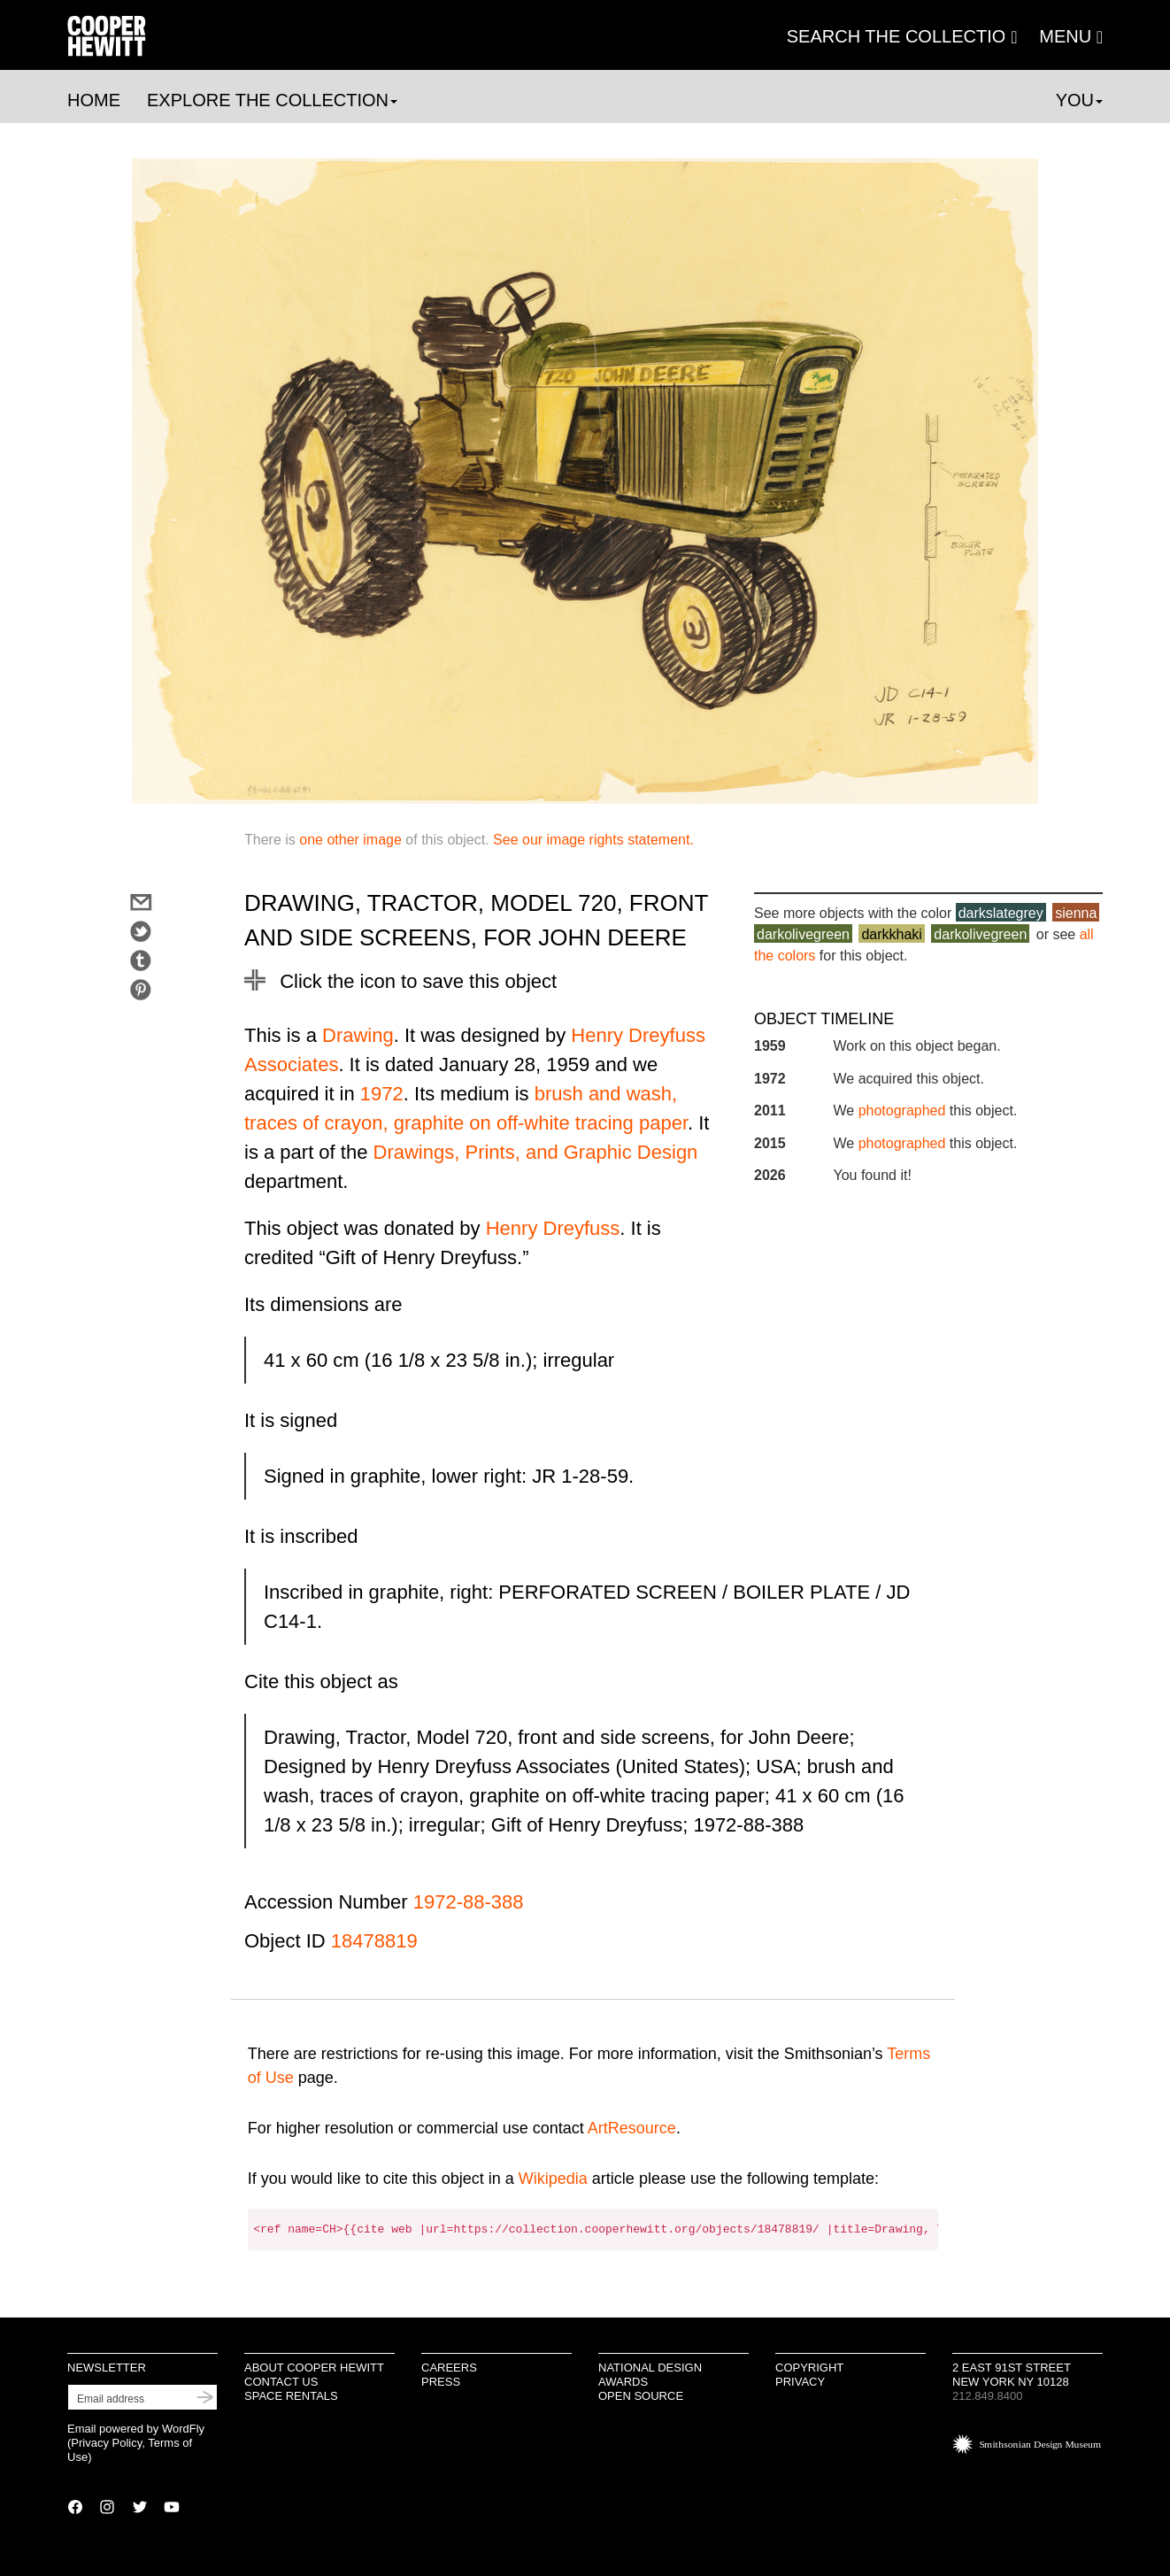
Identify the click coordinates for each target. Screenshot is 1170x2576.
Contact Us (281, 2381)
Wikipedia (553, 2178)
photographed (902, 1110)
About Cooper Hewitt (314, 2367)
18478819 (374, 1941)
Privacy (800, 2381)
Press (440, 2381)
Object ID (285, 1941)
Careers (449, 2367)
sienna (1076, 913)
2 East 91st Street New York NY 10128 (1011, 2374)
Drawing (358, 1035)
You (1079, 100)
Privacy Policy (106, 2442)
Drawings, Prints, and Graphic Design (535, 1152)
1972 (382, 1094)
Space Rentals (291, 2395)
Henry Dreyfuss (553, 1228)
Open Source (640, 2395)
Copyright (809, 2367)
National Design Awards (650, 2374)
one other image (350, 839)
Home (93, 100)
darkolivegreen (803, 934)
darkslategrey (1000, 913)
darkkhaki (891, 934)
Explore (272, 100)
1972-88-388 (468, 1902)
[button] (1071, 36)
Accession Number (326, 1902)
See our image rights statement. (593, 839)
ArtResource (632, 2128)
